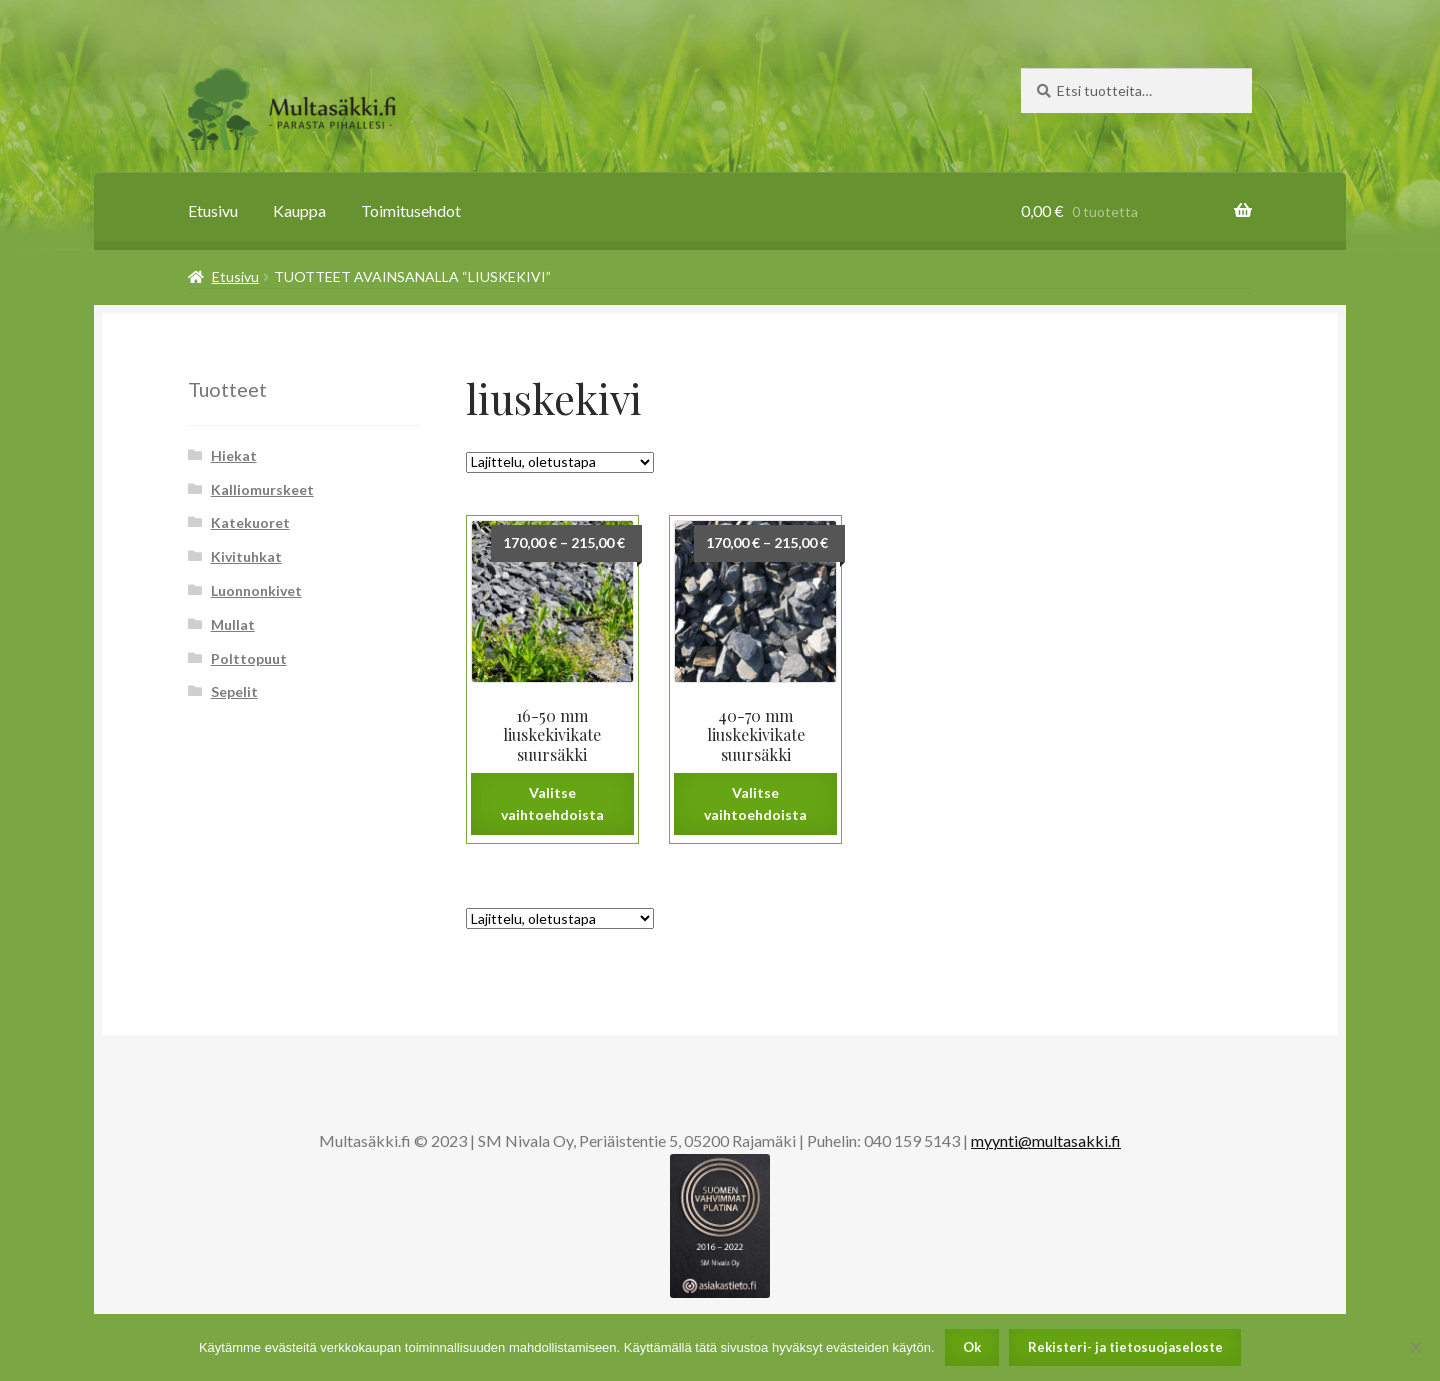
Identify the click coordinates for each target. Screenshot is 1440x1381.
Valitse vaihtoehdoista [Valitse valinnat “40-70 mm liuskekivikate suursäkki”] (755, 804)
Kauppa (299, 210)
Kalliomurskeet (262, 489)
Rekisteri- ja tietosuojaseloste (1125, 1347)
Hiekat (234, 455)
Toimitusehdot (411, 210)
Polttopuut (249, 658)
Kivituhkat (246, 556)
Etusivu (213, 210)
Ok (972, 1347)
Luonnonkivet (256, 590)
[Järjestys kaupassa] (560, 462)
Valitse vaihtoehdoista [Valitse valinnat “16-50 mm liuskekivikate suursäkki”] (552, 804)
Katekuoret (250, 522)
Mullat (233, 624)
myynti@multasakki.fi (1046, 1140)
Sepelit (234, 691)
